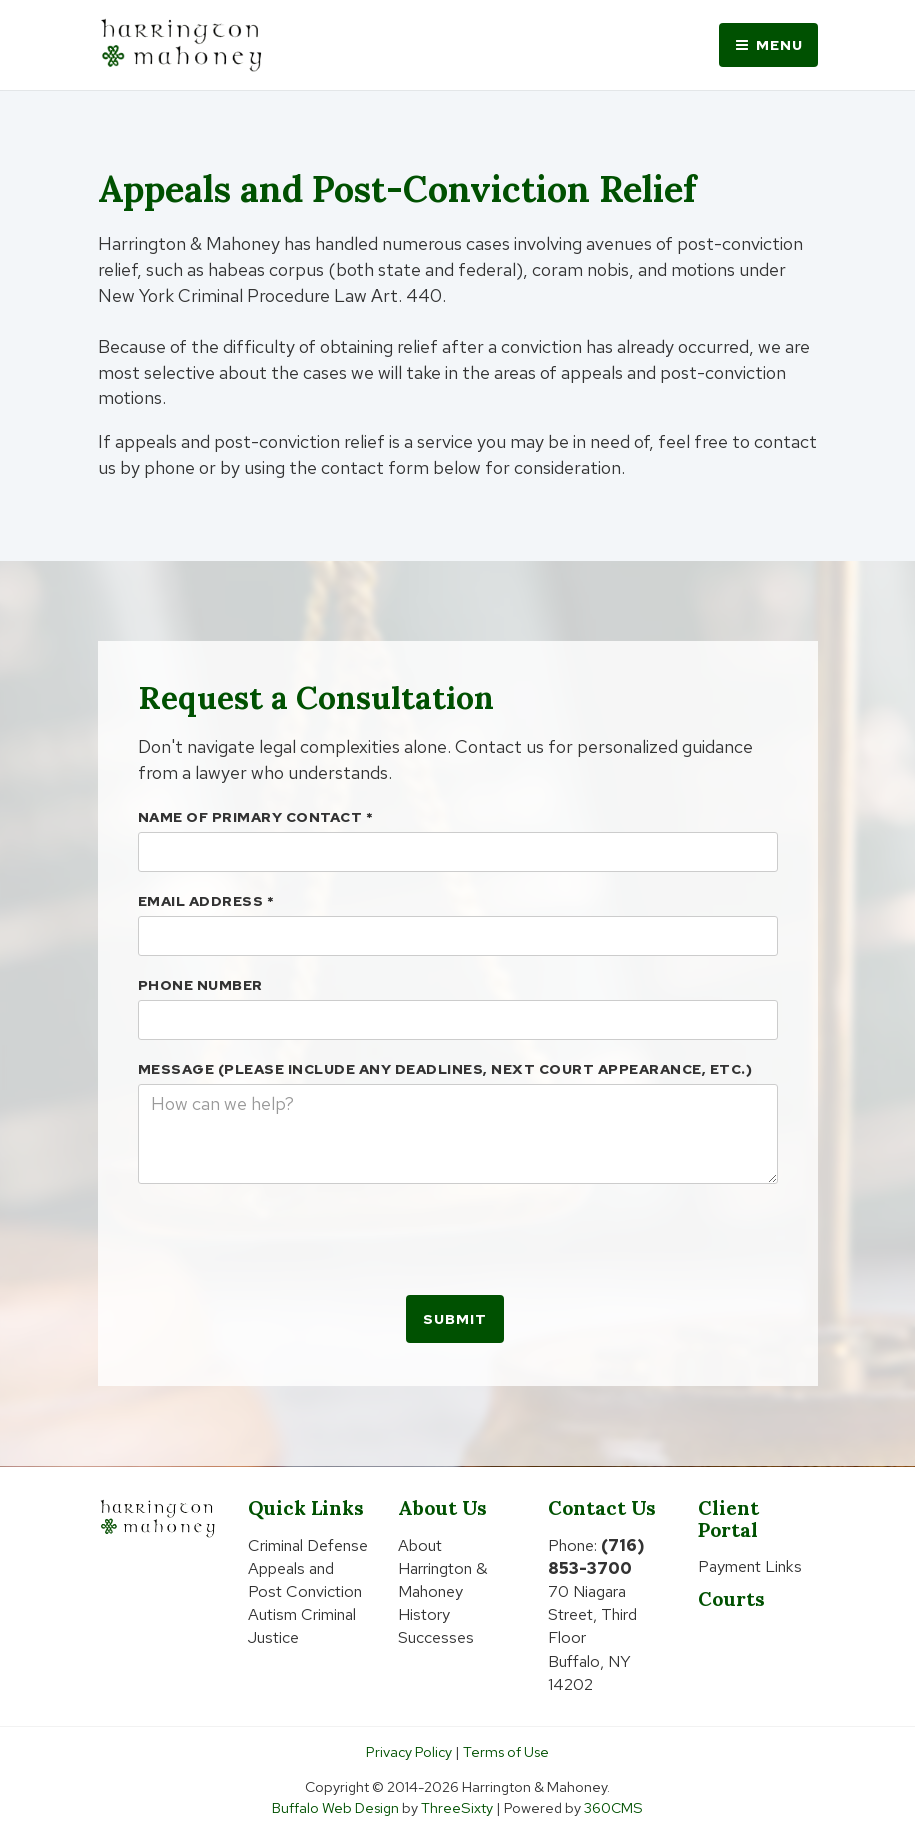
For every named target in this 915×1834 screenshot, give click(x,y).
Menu (768, 45)
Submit (455, 1319)
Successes (436, 1637)
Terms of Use (506, 1751)
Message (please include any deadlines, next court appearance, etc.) (445, 1069)
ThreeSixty (457, 1807)
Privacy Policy (409, 1751)
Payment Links (750, 1566)
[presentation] (290, 1238)
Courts (731, 1598)
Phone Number (200, 985)
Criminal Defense (308, 1545)
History (424, 1614)
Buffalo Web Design (335, 1807)
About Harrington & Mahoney (443, 1568)
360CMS (613, 1807)
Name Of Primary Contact (256, 817)
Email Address (206, 901)
